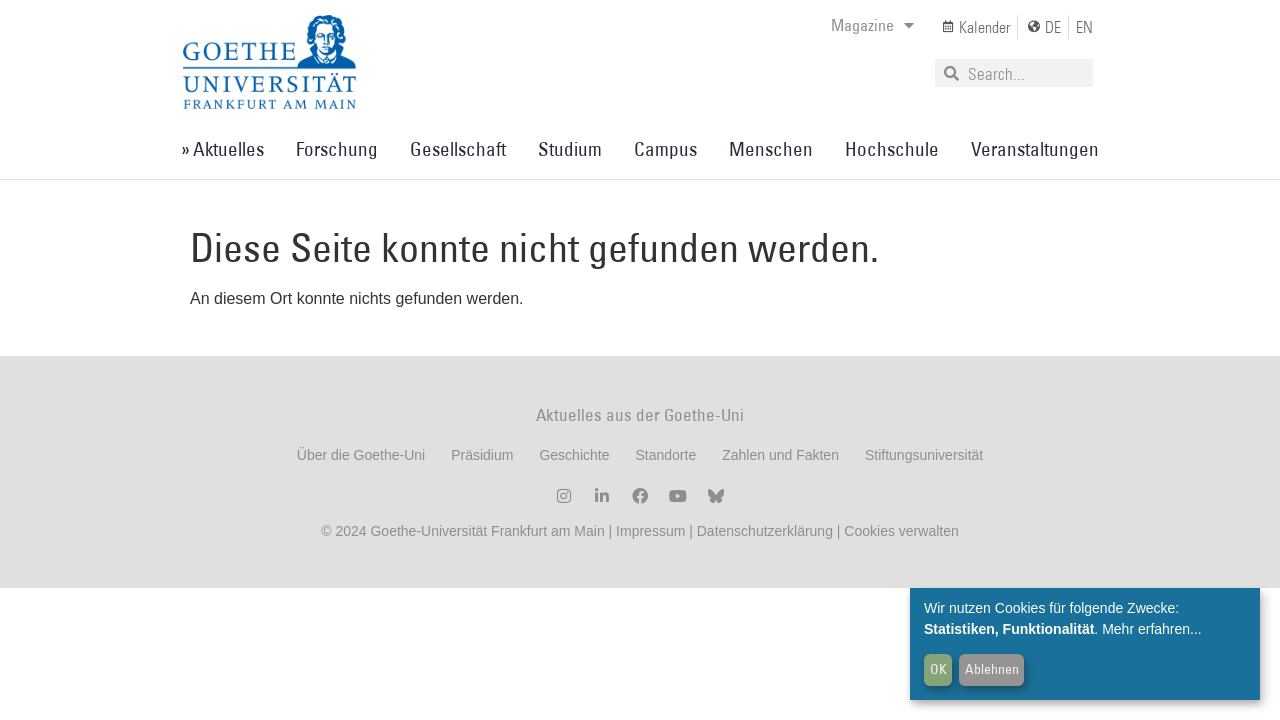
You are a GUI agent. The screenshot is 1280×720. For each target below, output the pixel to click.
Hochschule (892, 149)
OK (938, 669)
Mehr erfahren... (1152, 629)
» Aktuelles (222, 149)
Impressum (648, 531)
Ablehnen (992, 669)
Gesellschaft (458, 149)
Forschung (337, 149)
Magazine (872, 25)
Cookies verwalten (901, 531)
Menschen (771, 149)
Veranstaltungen (1035, 149)
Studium (570, 149)
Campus (665, 149)
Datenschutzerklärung (765, 531)
